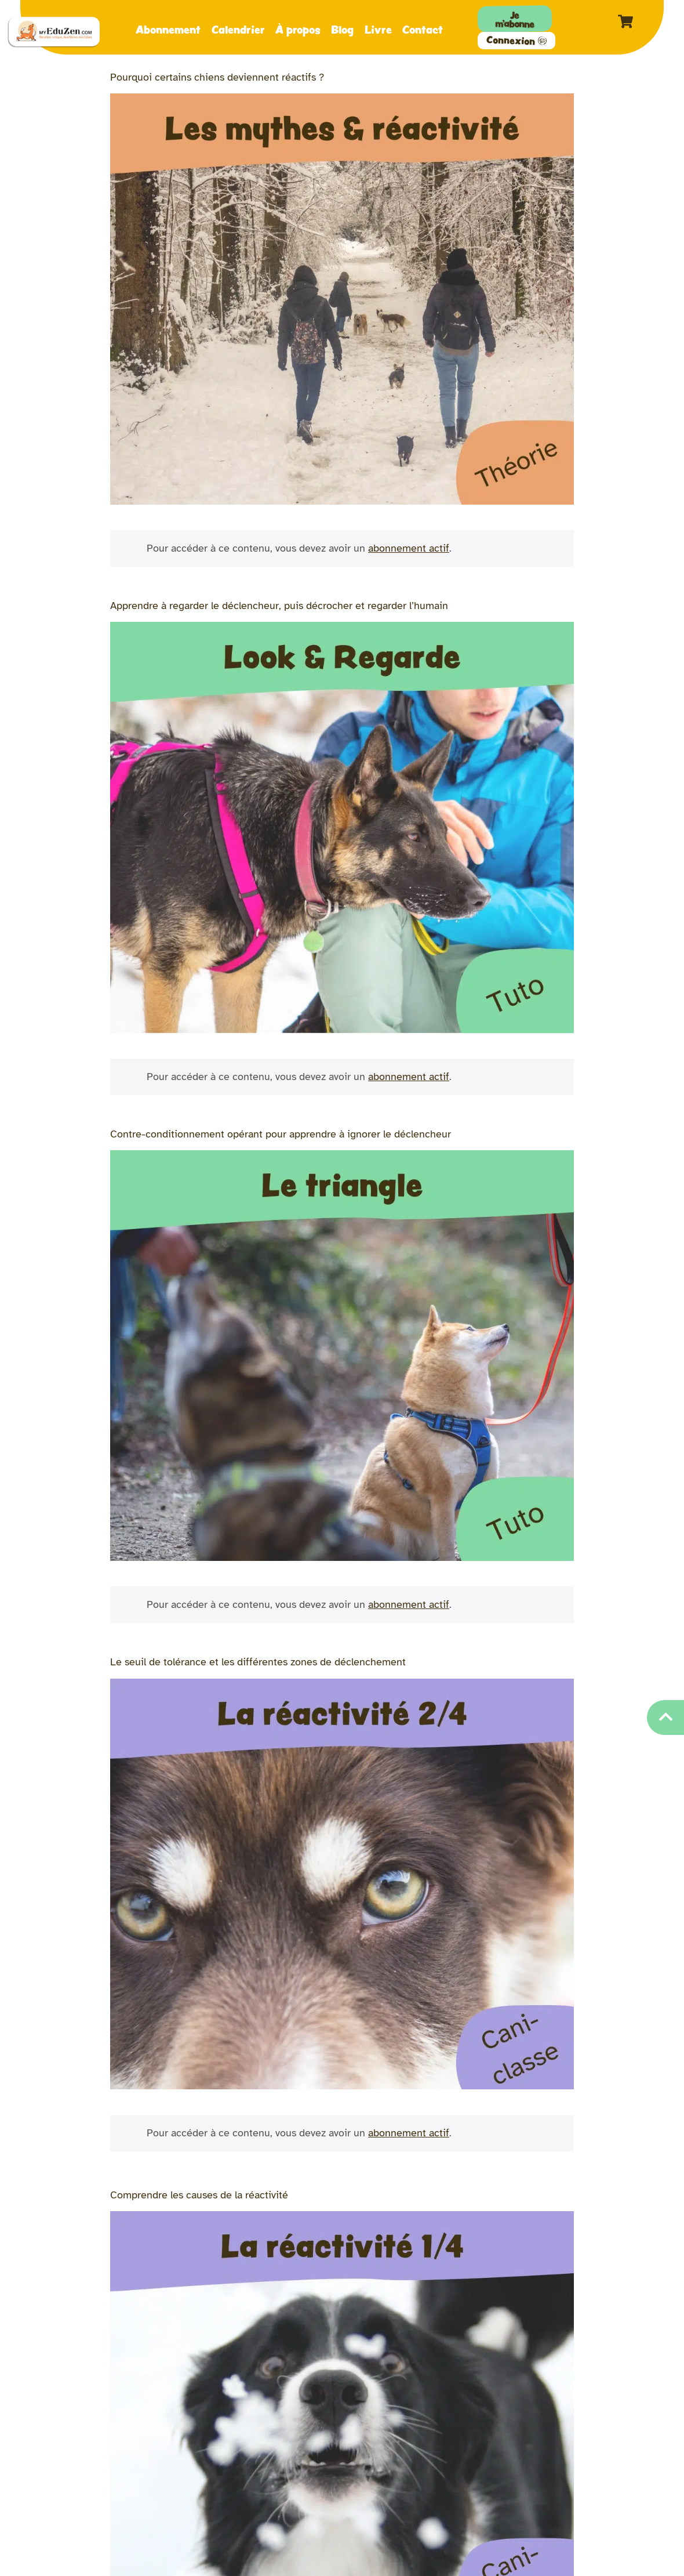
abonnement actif (408, 548)
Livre (378, 29)
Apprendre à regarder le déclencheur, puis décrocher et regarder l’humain (279, 605)
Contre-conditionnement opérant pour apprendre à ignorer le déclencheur (280, 1134)
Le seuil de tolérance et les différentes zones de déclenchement (258, 1661)
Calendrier (238, 29)
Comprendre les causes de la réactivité (199, 2195)
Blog (342, 29)
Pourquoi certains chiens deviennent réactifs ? (217, 77)
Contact (422, 29)
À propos (298, 29)
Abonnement (168, 29)
